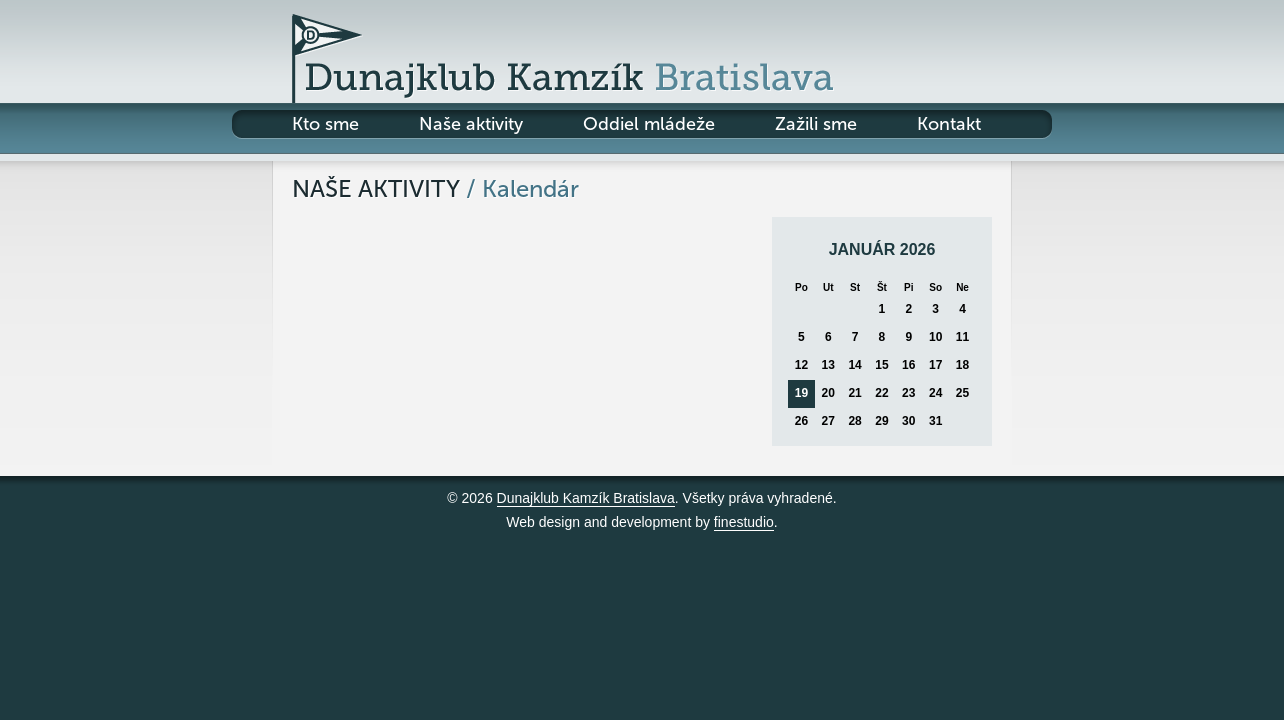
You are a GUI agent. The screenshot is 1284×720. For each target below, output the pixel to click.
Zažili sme (816, 124)
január (862, 249)
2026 (918, 249)
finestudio (744, 522)
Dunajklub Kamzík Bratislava (586, 498)
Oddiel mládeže (649, 124)
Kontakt (949, 124)
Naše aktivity (471, 124)
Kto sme (325, 124)
